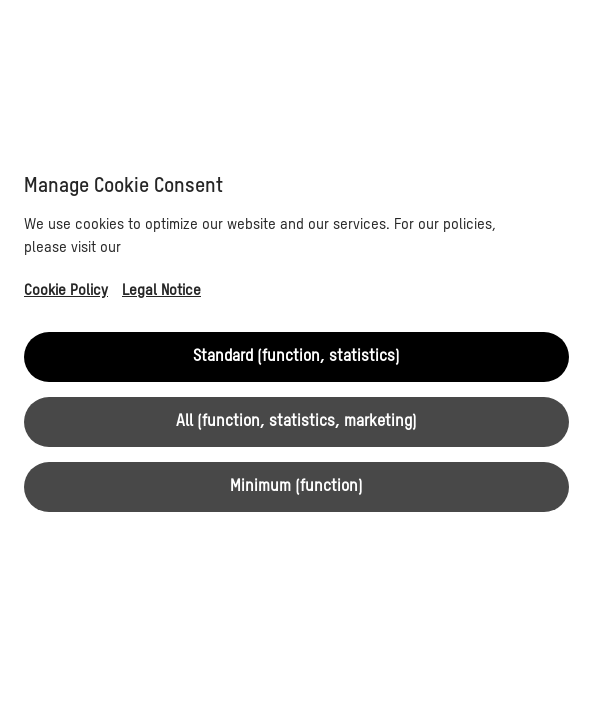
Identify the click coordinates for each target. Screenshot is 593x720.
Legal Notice (161, 290)
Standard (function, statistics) (296, 357)
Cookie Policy (66, 290)
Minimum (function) (296, 487)
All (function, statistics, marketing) (296, 422)
